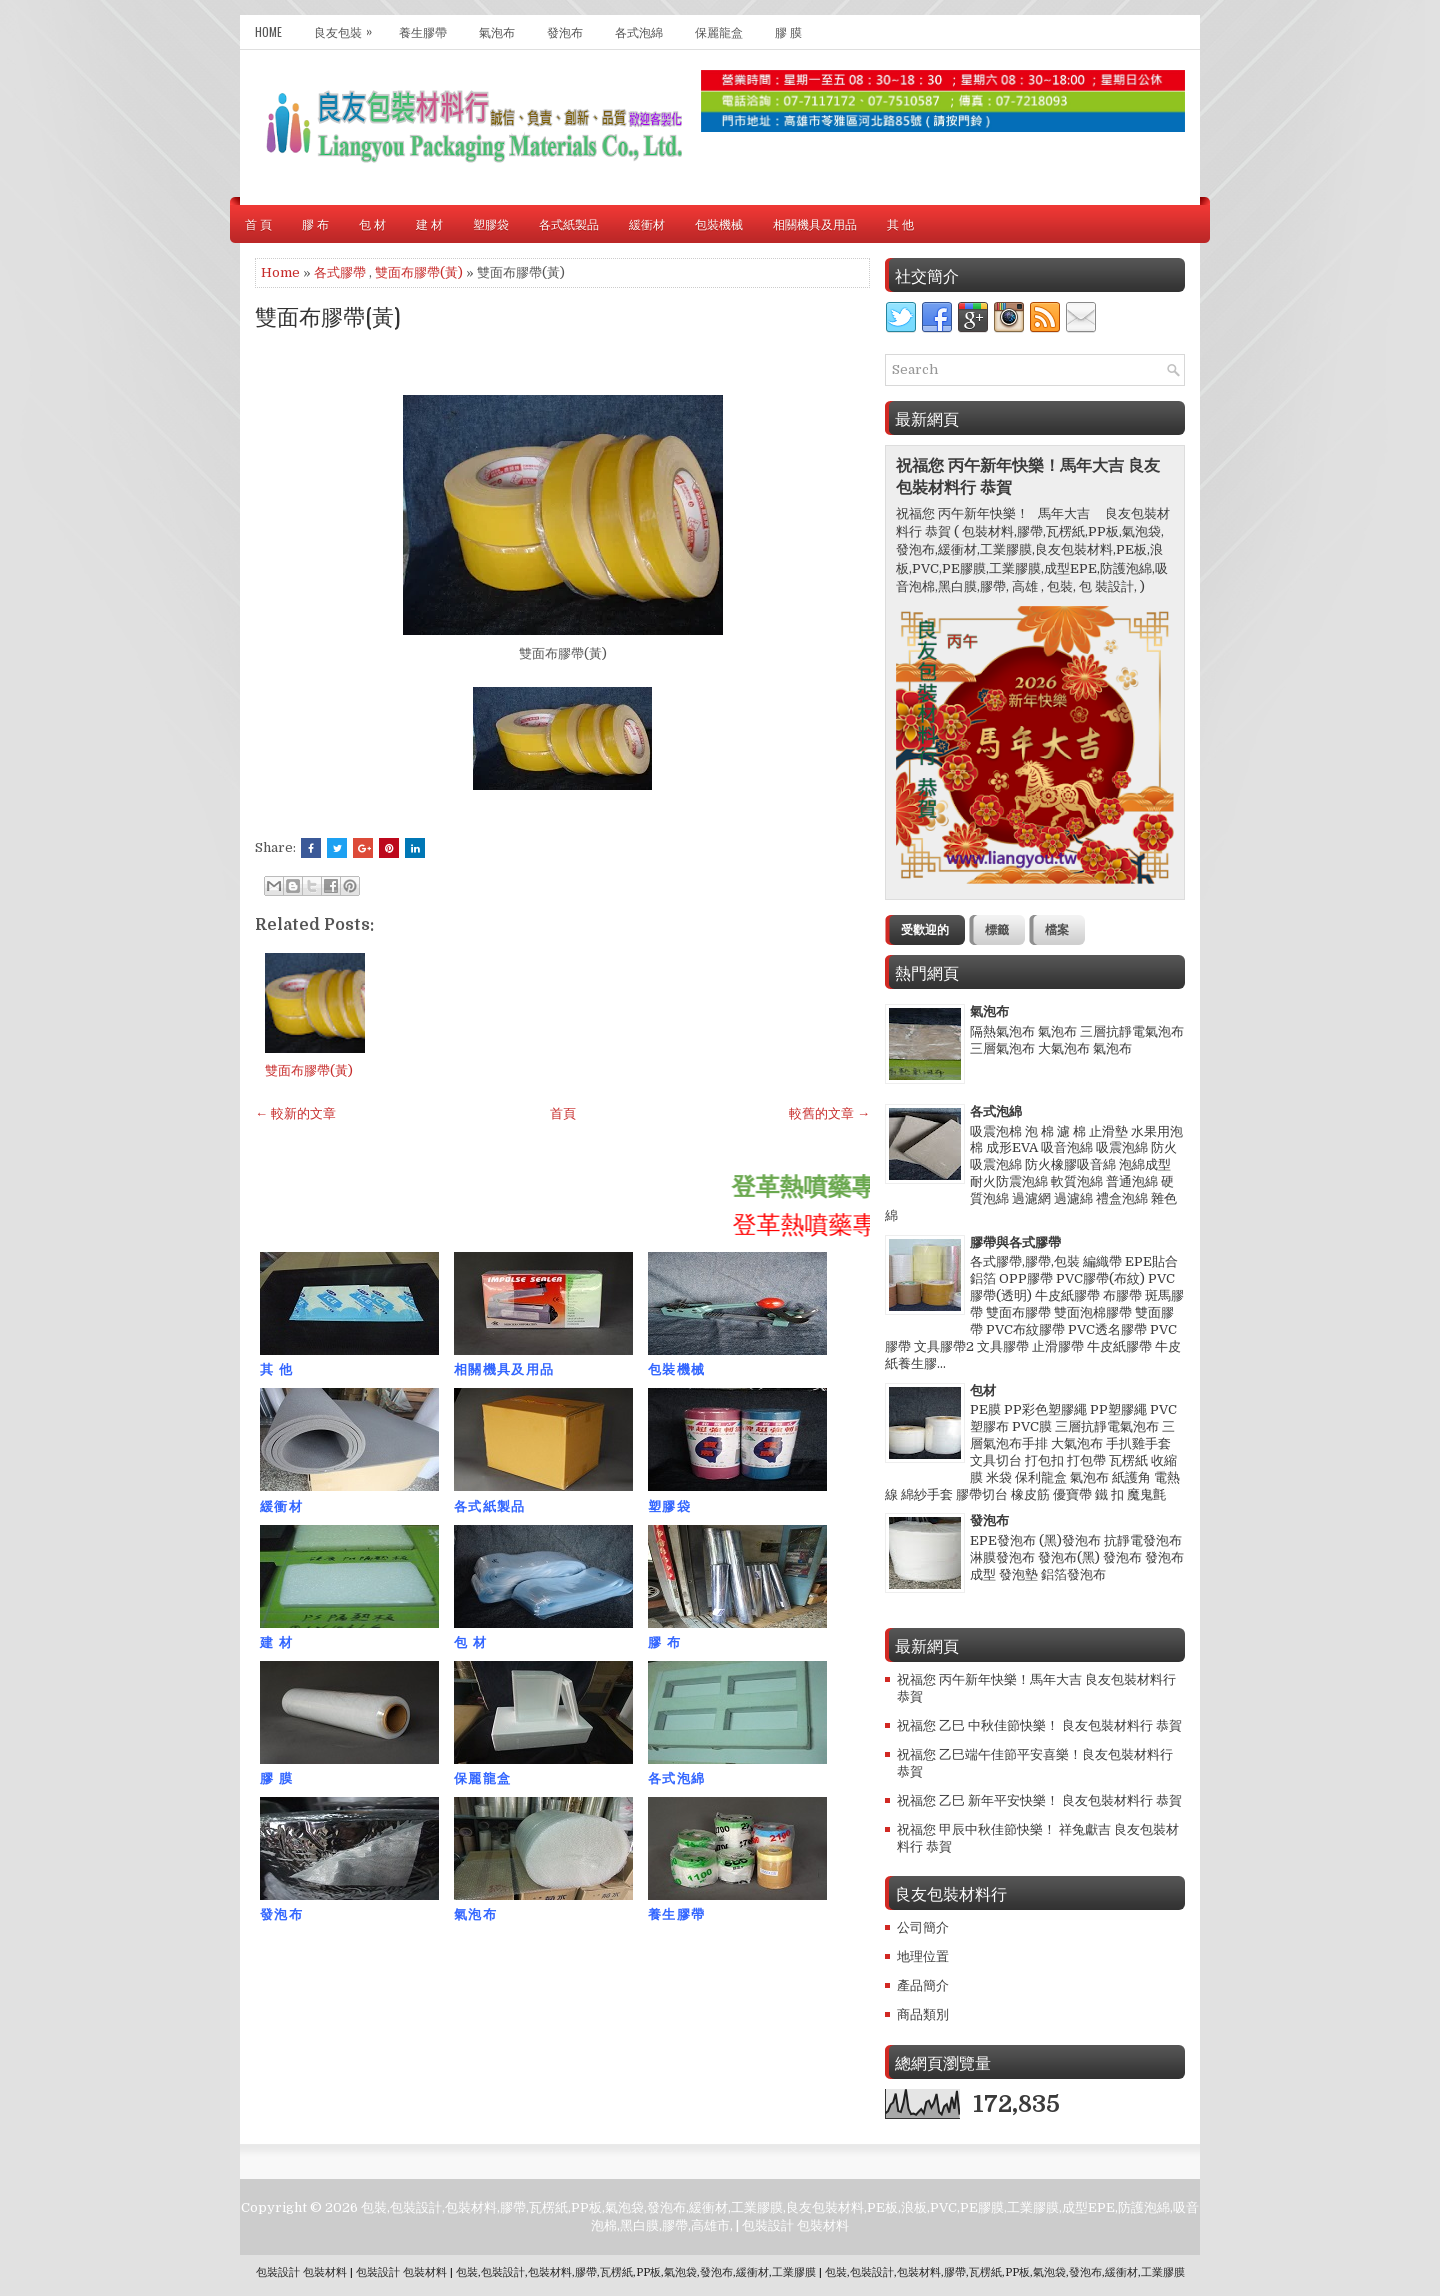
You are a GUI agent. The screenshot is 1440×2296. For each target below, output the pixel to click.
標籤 (997, 930)
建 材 (429, 223)
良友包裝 (348, 27)
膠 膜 (788, 31)
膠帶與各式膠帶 (1015, 1242)
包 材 (372, 223)
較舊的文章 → (829, 1113)
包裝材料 (823, 2225)
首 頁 (258, 223)
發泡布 (565, 31)
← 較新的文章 (295, 1113)
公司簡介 (923, 1927)
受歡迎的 (925, 930)
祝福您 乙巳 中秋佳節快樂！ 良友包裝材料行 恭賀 (1039, 1725)
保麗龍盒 (719, 31)
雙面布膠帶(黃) (419, 272)
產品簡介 (923, 1985)
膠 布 (315, 223)
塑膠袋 (491, 223)
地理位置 (923, 1956)
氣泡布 (497, 31)
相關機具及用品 (815, 223)
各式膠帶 (340, 272)
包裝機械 (719, 223)
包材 (983, 1390)
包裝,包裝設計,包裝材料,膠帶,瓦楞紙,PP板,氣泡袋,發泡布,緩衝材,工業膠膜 (636, 2272)
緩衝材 (647, 223)
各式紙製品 (569, 223)
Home (268, 31)
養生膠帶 (423, 31)
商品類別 (923, 2014)
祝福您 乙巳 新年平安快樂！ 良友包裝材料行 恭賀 (1039, 1800)
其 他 (900, 223)
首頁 (563, 1113)
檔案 (1057, 930)
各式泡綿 (639, 31)
